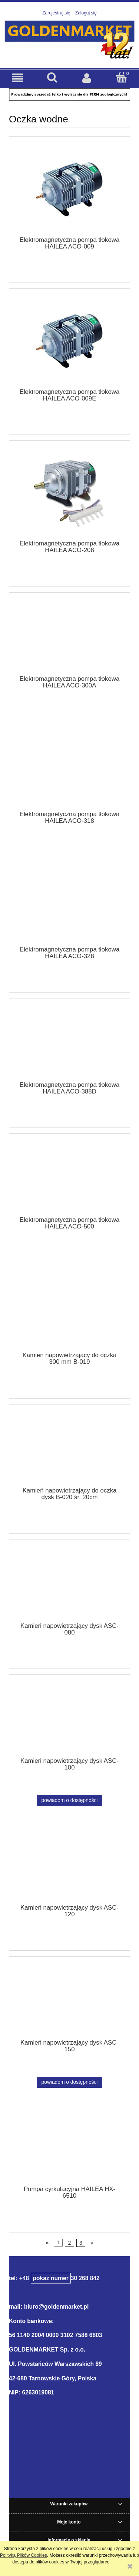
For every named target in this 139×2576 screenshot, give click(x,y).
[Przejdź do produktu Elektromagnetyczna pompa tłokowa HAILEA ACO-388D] (69, 1042)
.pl (85, 2306)
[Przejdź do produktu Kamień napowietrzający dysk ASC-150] (69, 2000)
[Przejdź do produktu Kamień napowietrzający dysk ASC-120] (69, 1865)
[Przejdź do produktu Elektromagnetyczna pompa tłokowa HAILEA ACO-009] (69, 189)
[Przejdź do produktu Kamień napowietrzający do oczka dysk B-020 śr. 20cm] (69, 1448)
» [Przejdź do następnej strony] (91, 2243)
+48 (45, 2278)
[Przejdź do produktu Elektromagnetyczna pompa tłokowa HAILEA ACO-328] (69, 907)
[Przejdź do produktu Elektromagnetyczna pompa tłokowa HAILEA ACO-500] (69, 1177)
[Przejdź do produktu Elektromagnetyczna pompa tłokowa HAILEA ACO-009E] (69, 341)
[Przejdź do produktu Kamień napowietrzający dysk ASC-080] (69, 1583)
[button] (17, 78)
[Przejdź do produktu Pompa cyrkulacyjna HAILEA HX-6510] (69, 2146)
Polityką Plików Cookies (23, 2555)
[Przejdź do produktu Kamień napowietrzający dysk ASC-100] (69, 1718)
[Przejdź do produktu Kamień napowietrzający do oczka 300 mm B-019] (69, 1313)
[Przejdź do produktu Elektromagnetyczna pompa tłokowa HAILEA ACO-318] (69, 771)
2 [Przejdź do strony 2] (69, 2243)
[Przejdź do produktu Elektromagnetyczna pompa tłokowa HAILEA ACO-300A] (69, 636)
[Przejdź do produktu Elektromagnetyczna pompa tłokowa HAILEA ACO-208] (69, 493)
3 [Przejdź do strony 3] (80, 2243)
